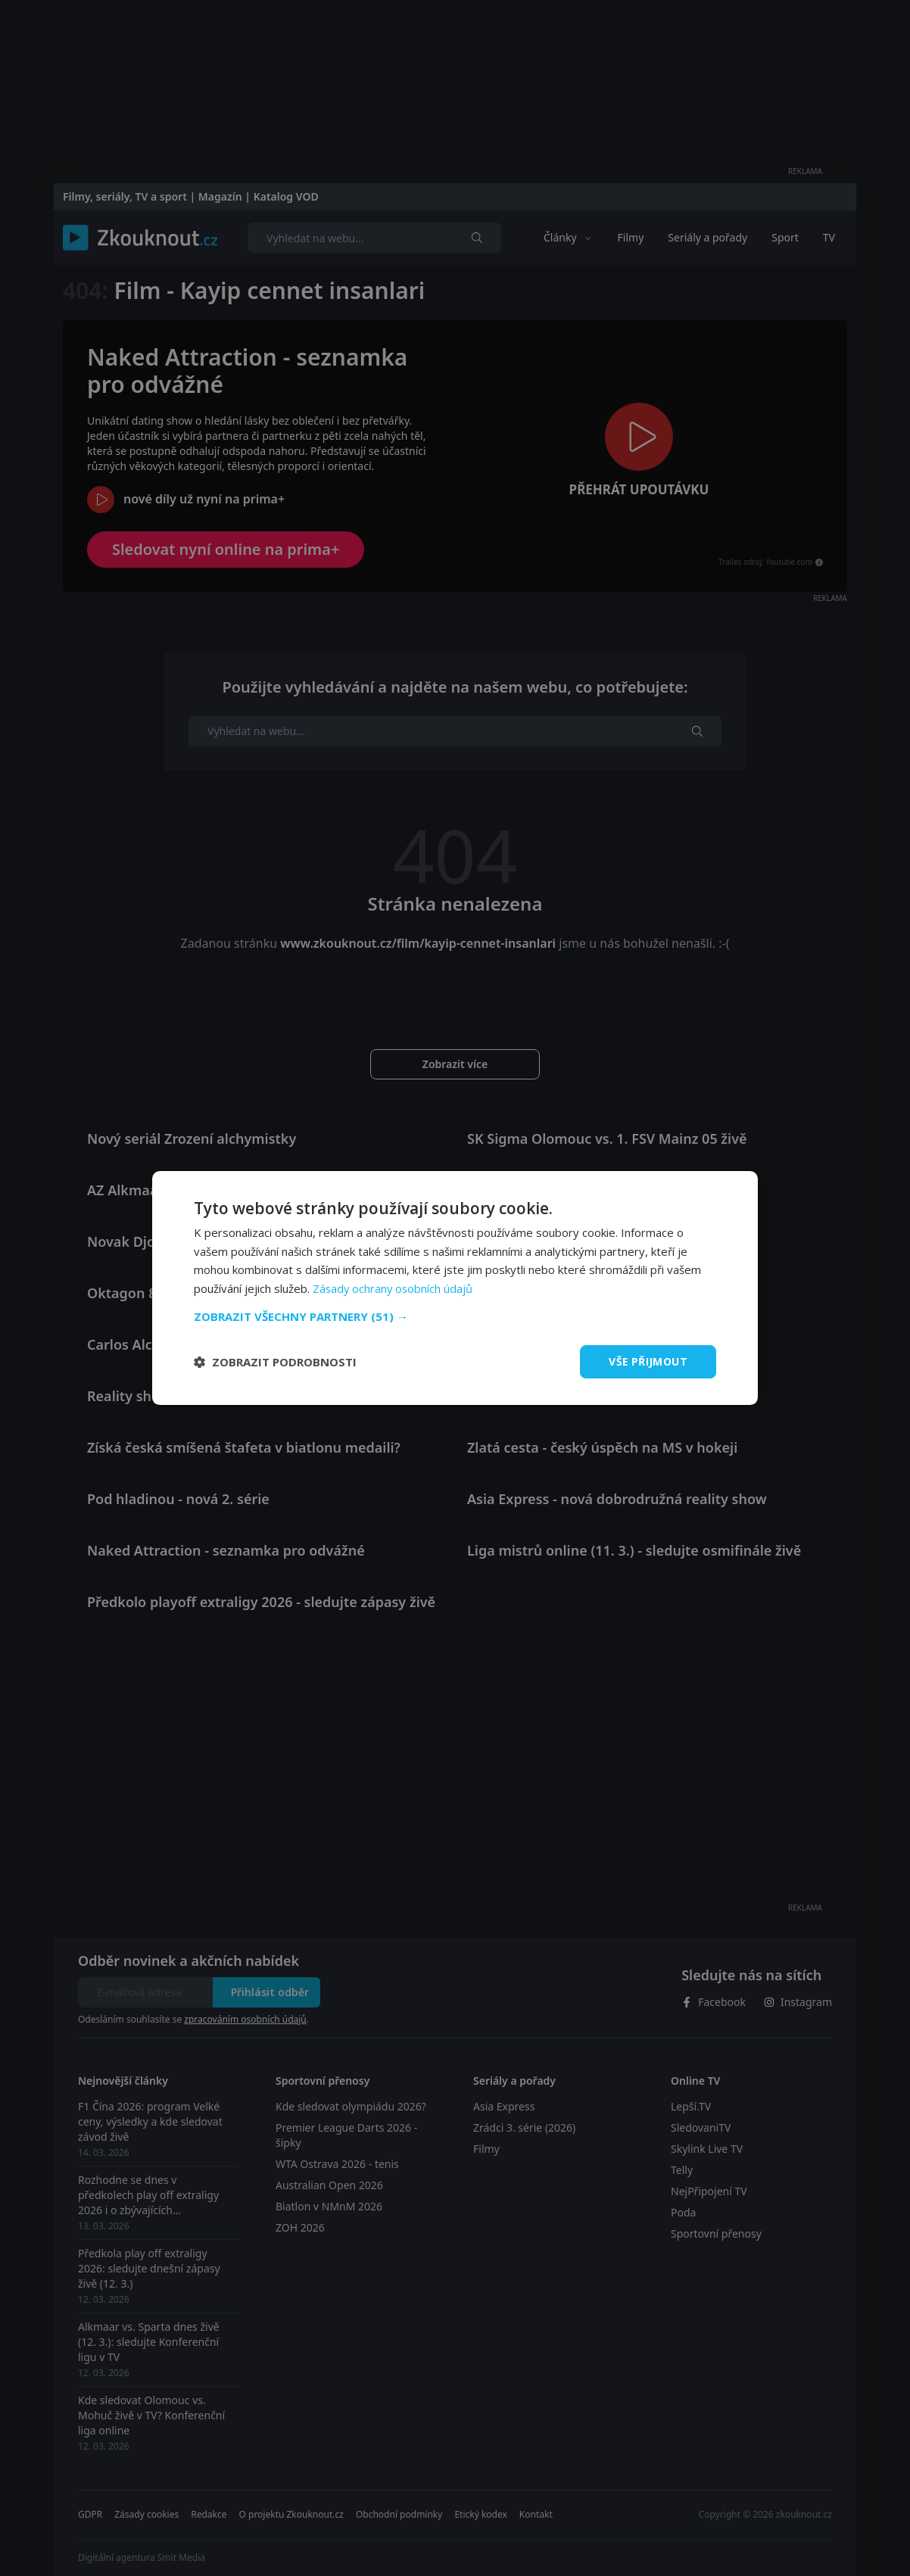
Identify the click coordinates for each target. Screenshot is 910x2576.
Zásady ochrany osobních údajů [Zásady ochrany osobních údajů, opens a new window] (394, 1288)
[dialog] (455, 1287)
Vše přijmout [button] (647, 1361)
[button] (455, 1316)
